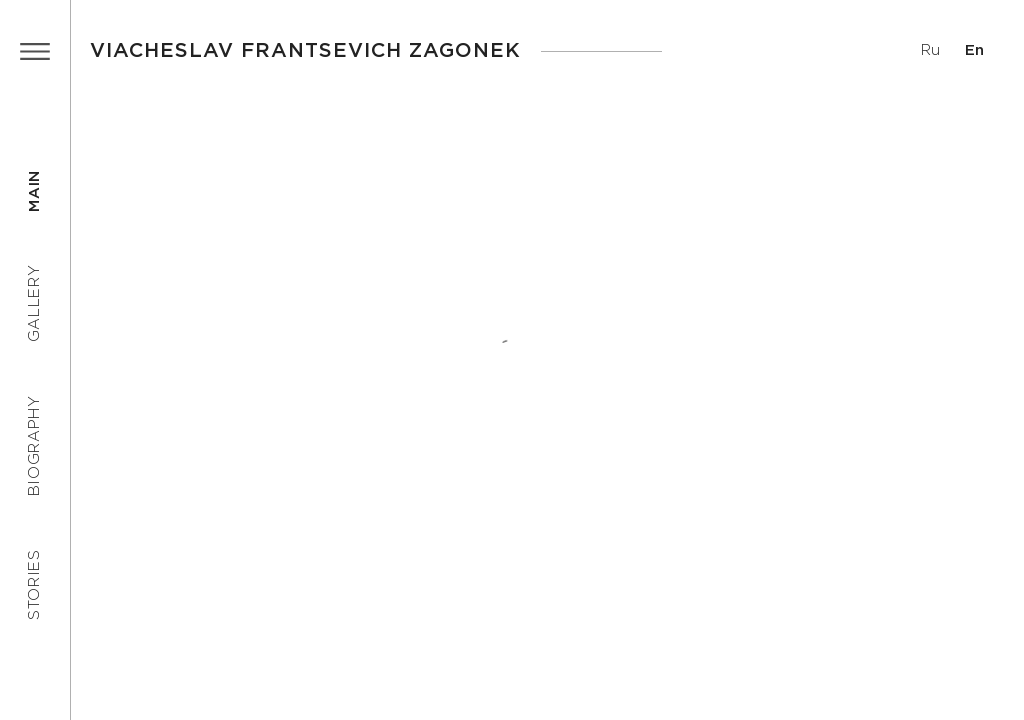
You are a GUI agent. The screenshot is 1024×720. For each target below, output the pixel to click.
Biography (34, 445)
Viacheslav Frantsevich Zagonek (305, 51)
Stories (34, 584)
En (974, 50)
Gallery (34, 304)
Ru (930, 50)
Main (34, 191)
